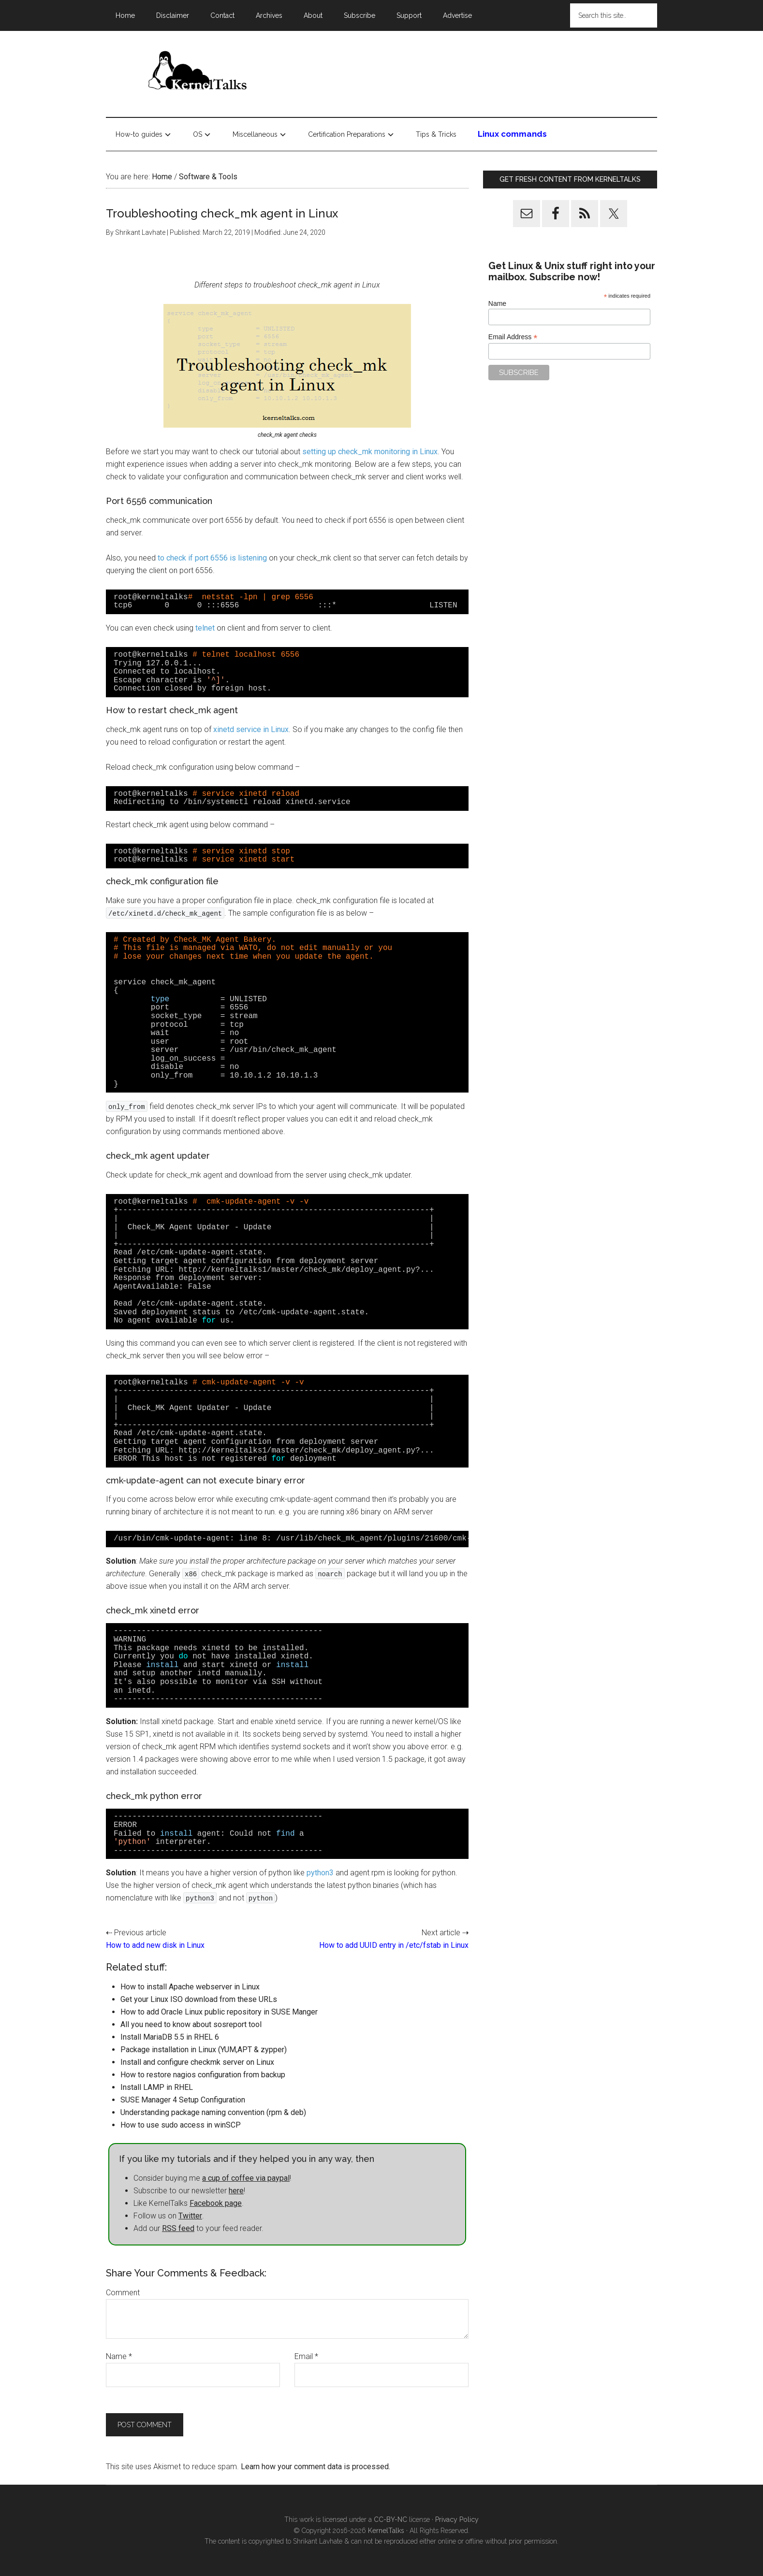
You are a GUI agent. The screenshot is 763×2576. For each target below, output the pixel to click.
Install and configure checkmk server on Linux (197, 2062)
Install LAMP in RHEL (156, 2087)
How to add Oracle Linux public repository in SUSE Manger (219, 2011)
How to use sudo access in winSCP (180, 2125)
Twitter (190, 2215)
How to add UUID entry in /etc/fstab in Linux (394, 1945)
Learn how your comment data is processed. (315, 2466)
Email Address (513, 337)
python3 (320, 1872)
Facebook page (216, 2203)
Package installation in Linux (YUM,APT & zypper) (203, 2049)
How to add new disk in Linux (155, 1945)
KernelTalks (386, 2530)
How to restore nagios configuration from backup (202, 2074)
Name (119, 2356)
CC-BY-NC (390, 2519)
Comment (123, 2292)
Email (306, 2356)
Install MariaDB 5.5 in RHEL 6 (169, 2037)
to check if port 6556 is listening (213, 557)
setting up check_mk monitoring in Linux (370, 451)
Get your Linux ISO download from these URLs (198, 1999)
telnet (206, 628)
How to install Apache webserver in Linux (190, 1986)
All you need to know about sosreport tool (191, 2024)
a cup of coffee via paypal (246, 2178)
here (236, 2190)
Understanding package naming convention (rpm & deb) (213, 2112)
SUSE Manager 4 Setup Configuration (182, 2099)
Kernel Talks (198, 72)
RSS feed (178, 2228)
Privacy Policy (457, 2519)
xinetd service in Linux (251, 729)
